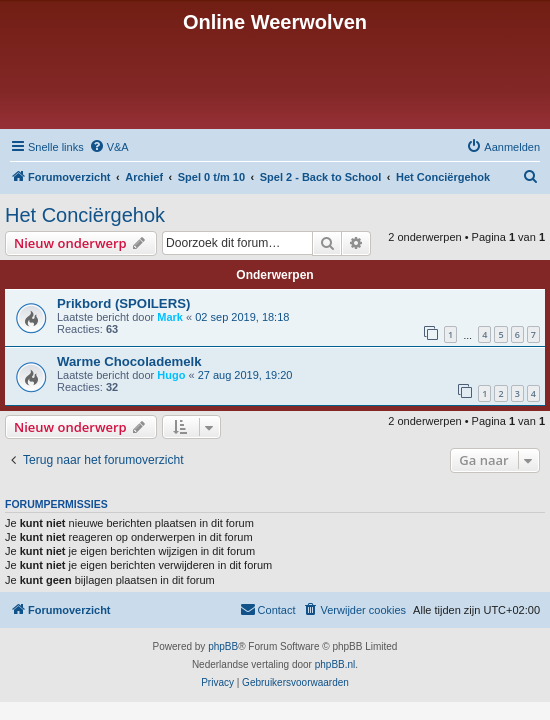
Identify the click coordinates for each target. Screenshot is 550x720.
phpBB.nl (335, 664)
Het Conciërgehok (85, 215)
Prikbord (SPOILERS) (123, 303)
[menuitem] (109, 147)
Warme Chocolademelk (129, 361)
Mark (170, 317)
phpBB (223, 646)
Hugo (171, 375)
